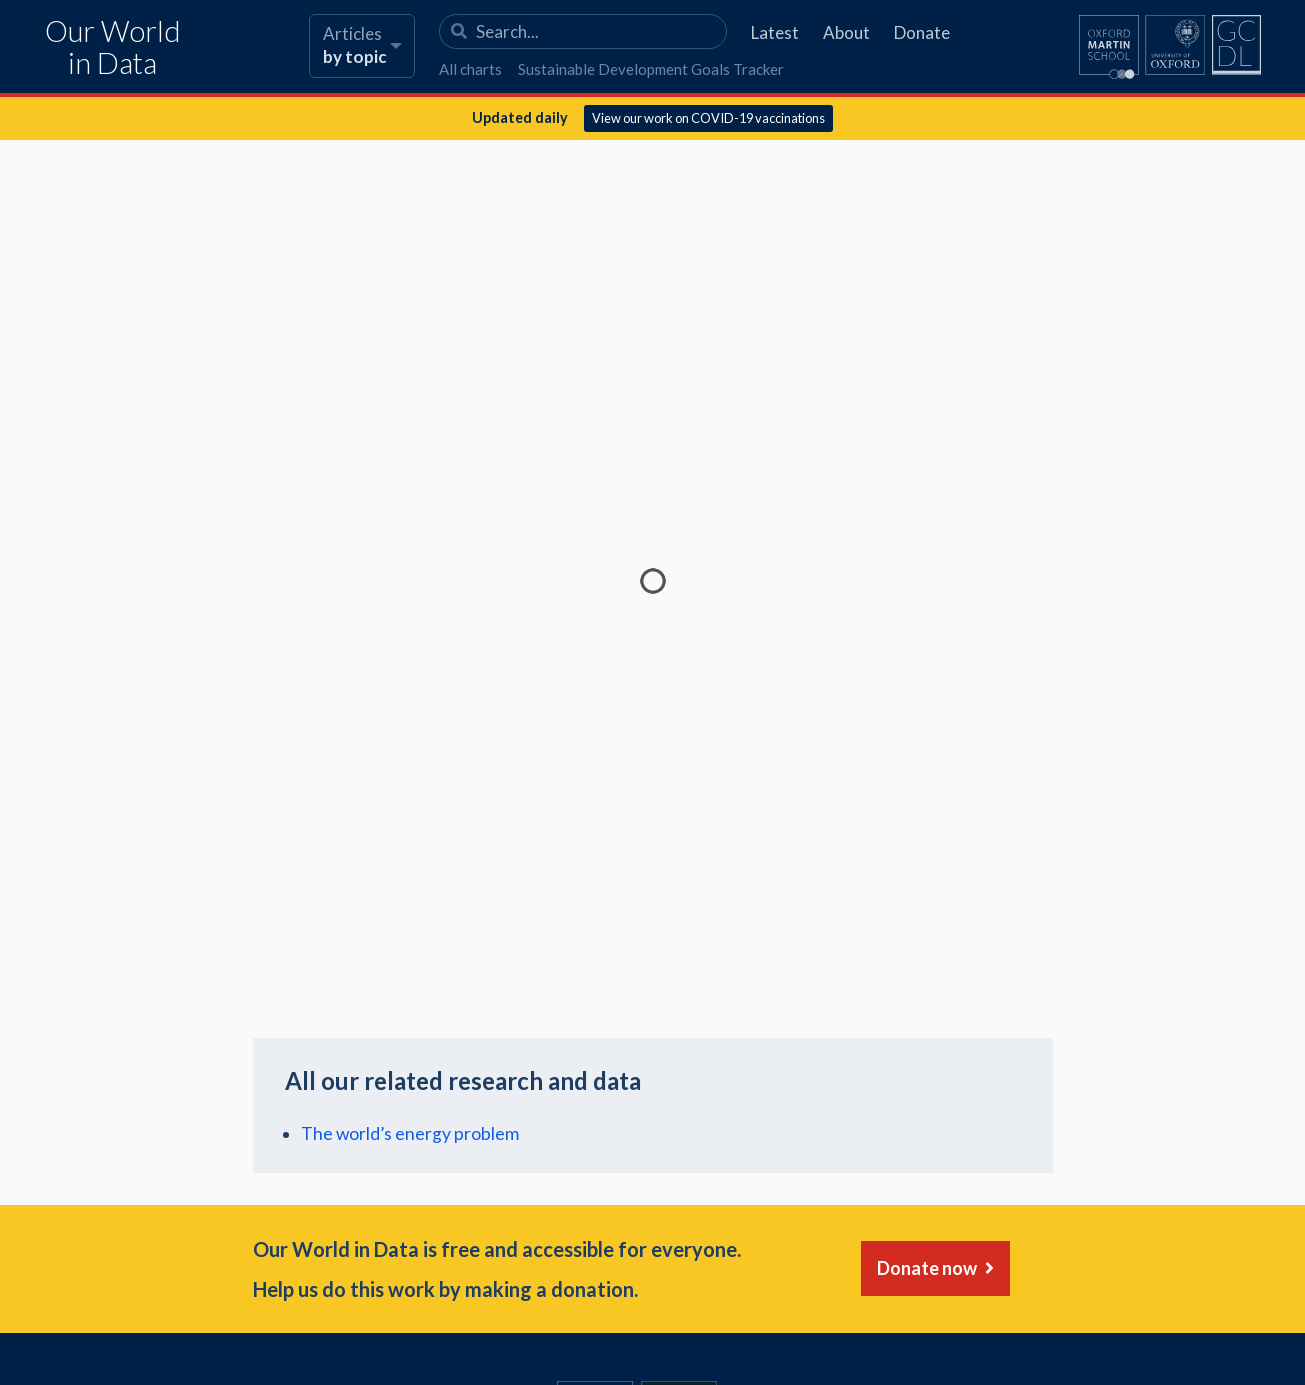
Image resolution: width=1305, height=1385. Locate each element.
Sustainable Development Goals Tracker (651, 69)
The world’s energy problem (410, 1133)
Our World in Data (113, 47)
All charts (470, 69)
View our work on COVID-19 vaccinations (708, 118)
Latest (775, 32)
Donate (922, 32)
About (846, 32)
